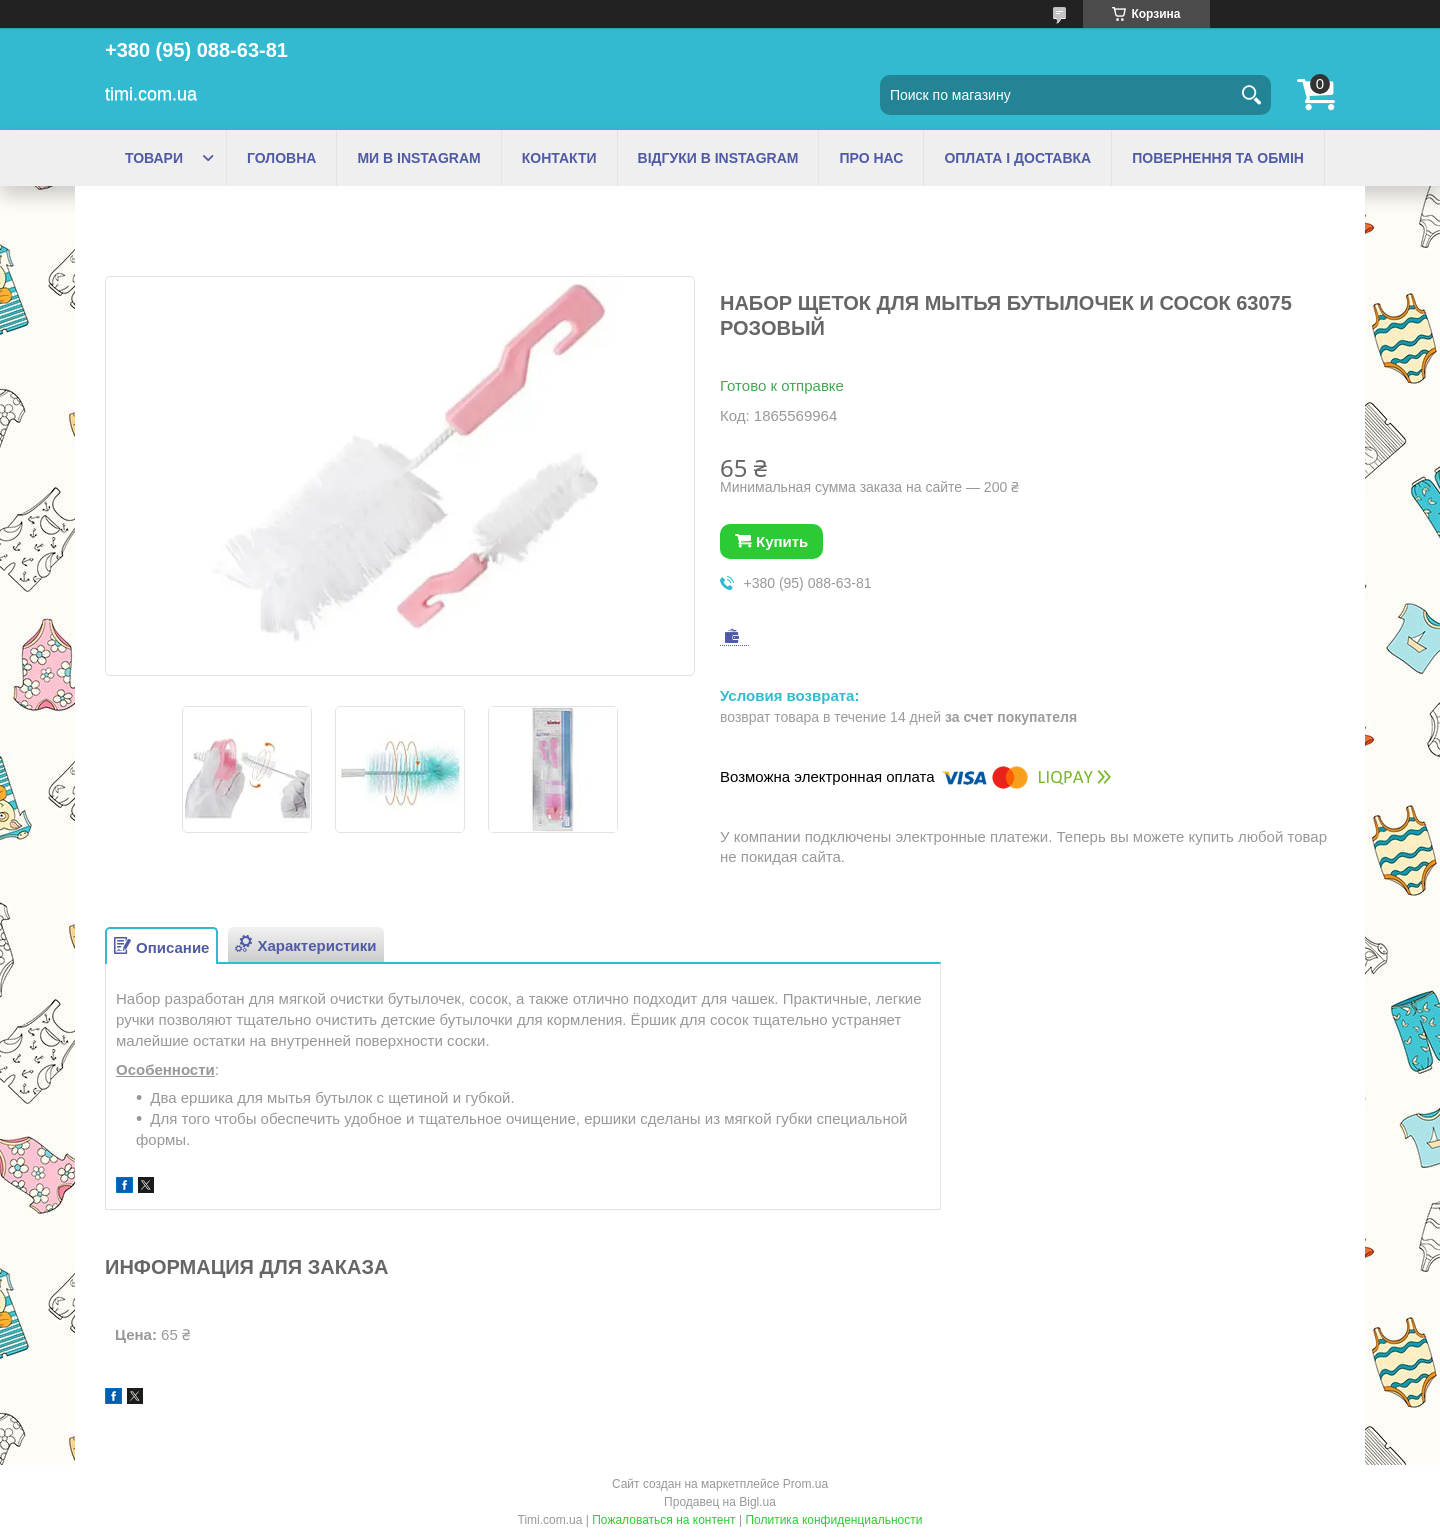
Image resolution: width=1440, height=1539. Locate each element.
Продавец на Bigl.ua (720, 1502)
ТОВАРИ (154, 158)
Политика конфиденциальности (833, 1520)
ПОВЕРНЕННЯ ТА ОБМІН (1218, 158)
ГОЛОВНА (281, 158)
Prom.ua (805, 1484)
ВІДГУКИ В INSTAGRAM (718, 158)
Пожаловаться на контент (663, 1520)
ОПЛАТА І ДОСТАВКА (1017, 158)
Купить (782, 541)
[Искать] (1251, 95)
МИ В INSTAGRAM (418, 158)
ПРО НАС (871, 158)
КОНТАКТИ (559, 158)
